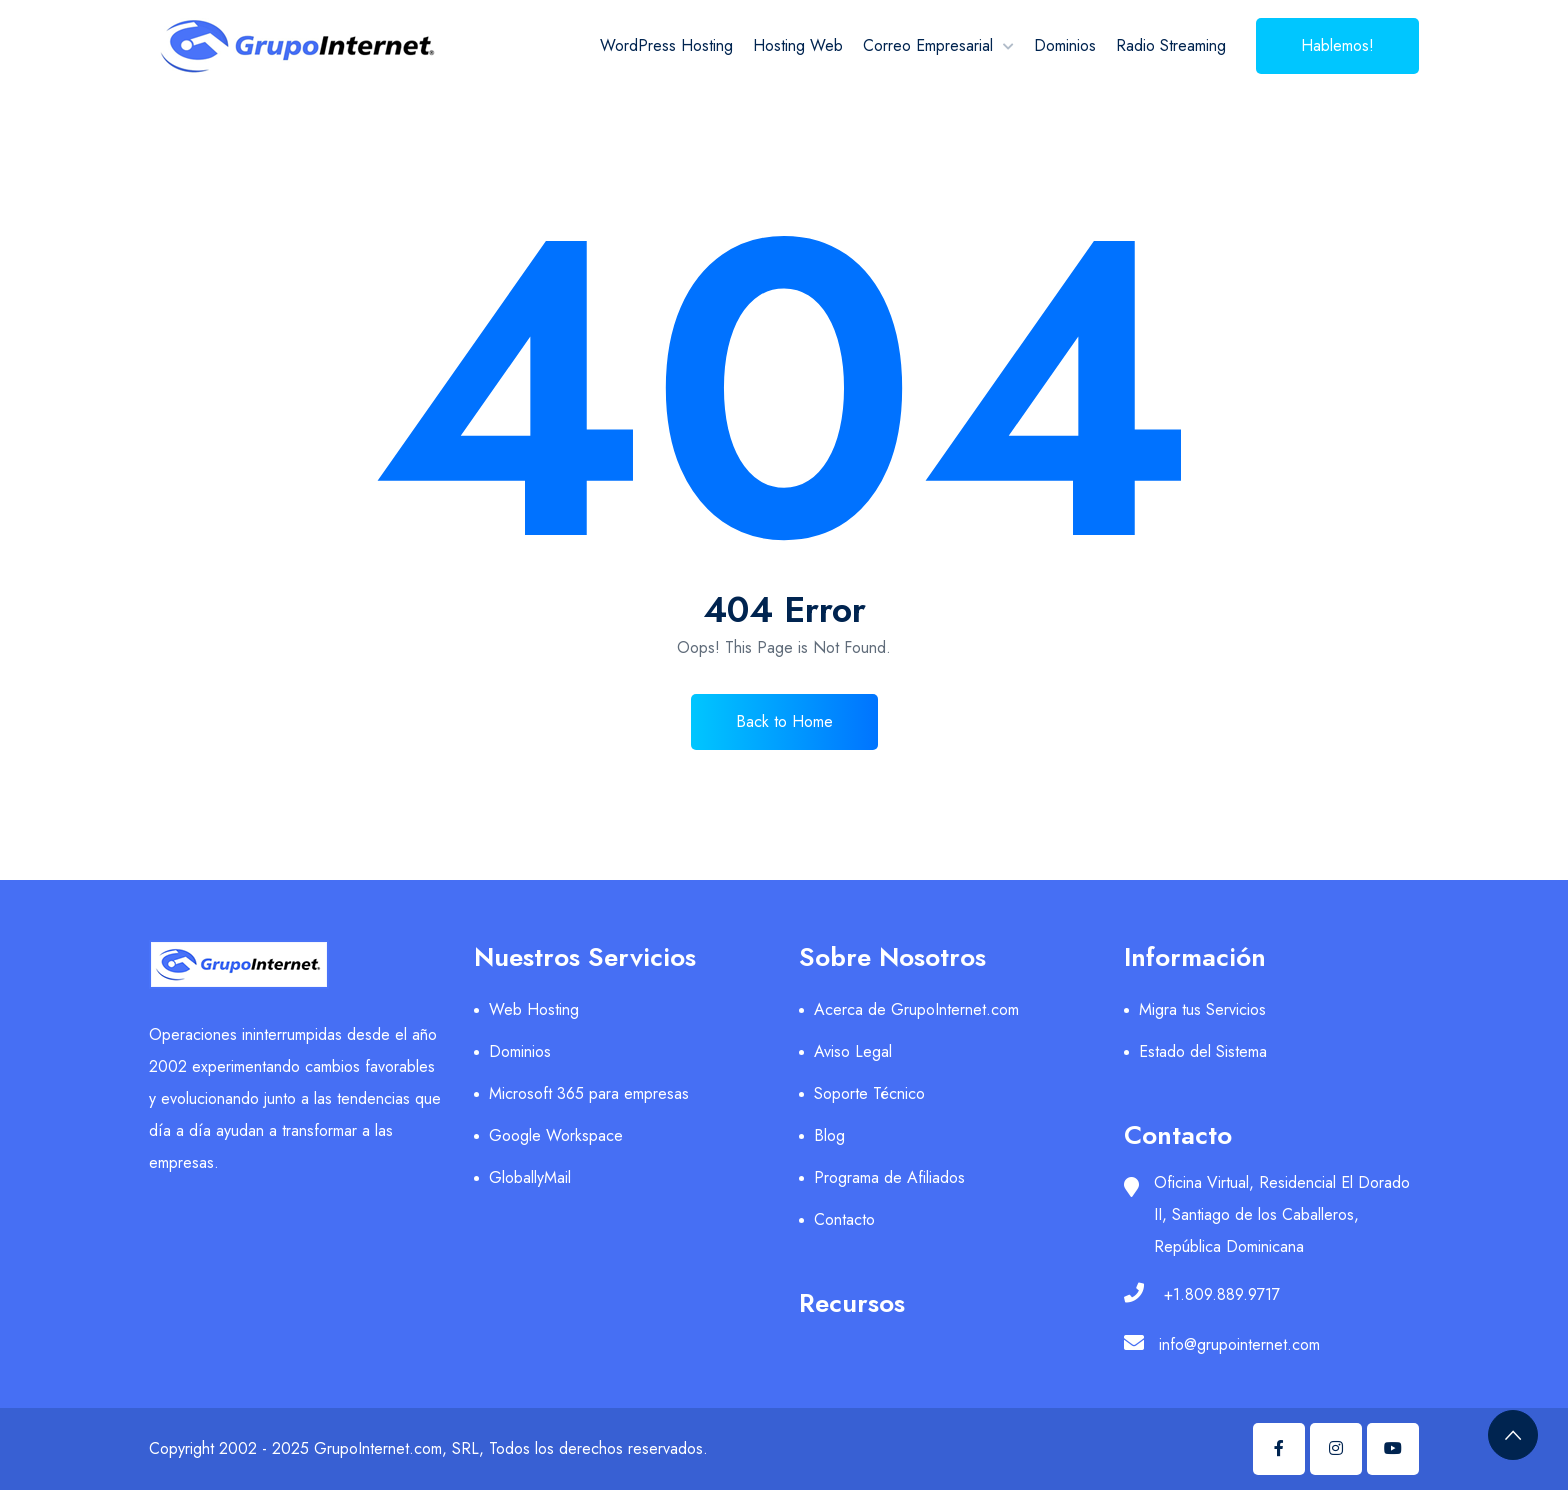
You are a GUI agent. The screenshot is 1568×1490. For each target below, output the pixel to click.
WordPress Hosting (666, 45)
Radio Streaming (1171, 45)
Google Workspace (556, 1135)
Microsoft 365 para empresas (589, 1093)
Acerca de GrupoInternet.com (916, 1009)
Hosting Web (798, 45)
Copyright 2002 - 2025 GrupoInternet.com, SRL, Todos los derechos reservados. (428, 1448)
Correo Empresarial (928, 45)
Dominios (1065, 45)
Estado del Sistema (1203, 1051)
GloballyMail (530, 1177)
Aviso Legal (853, 1051)
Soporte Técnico (869, 1093)
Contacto (844, 1219)
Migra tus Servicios (1202, 1009)
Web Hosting (534, 1009)
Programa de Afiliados (889, 1177)
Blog (829, 1135)
